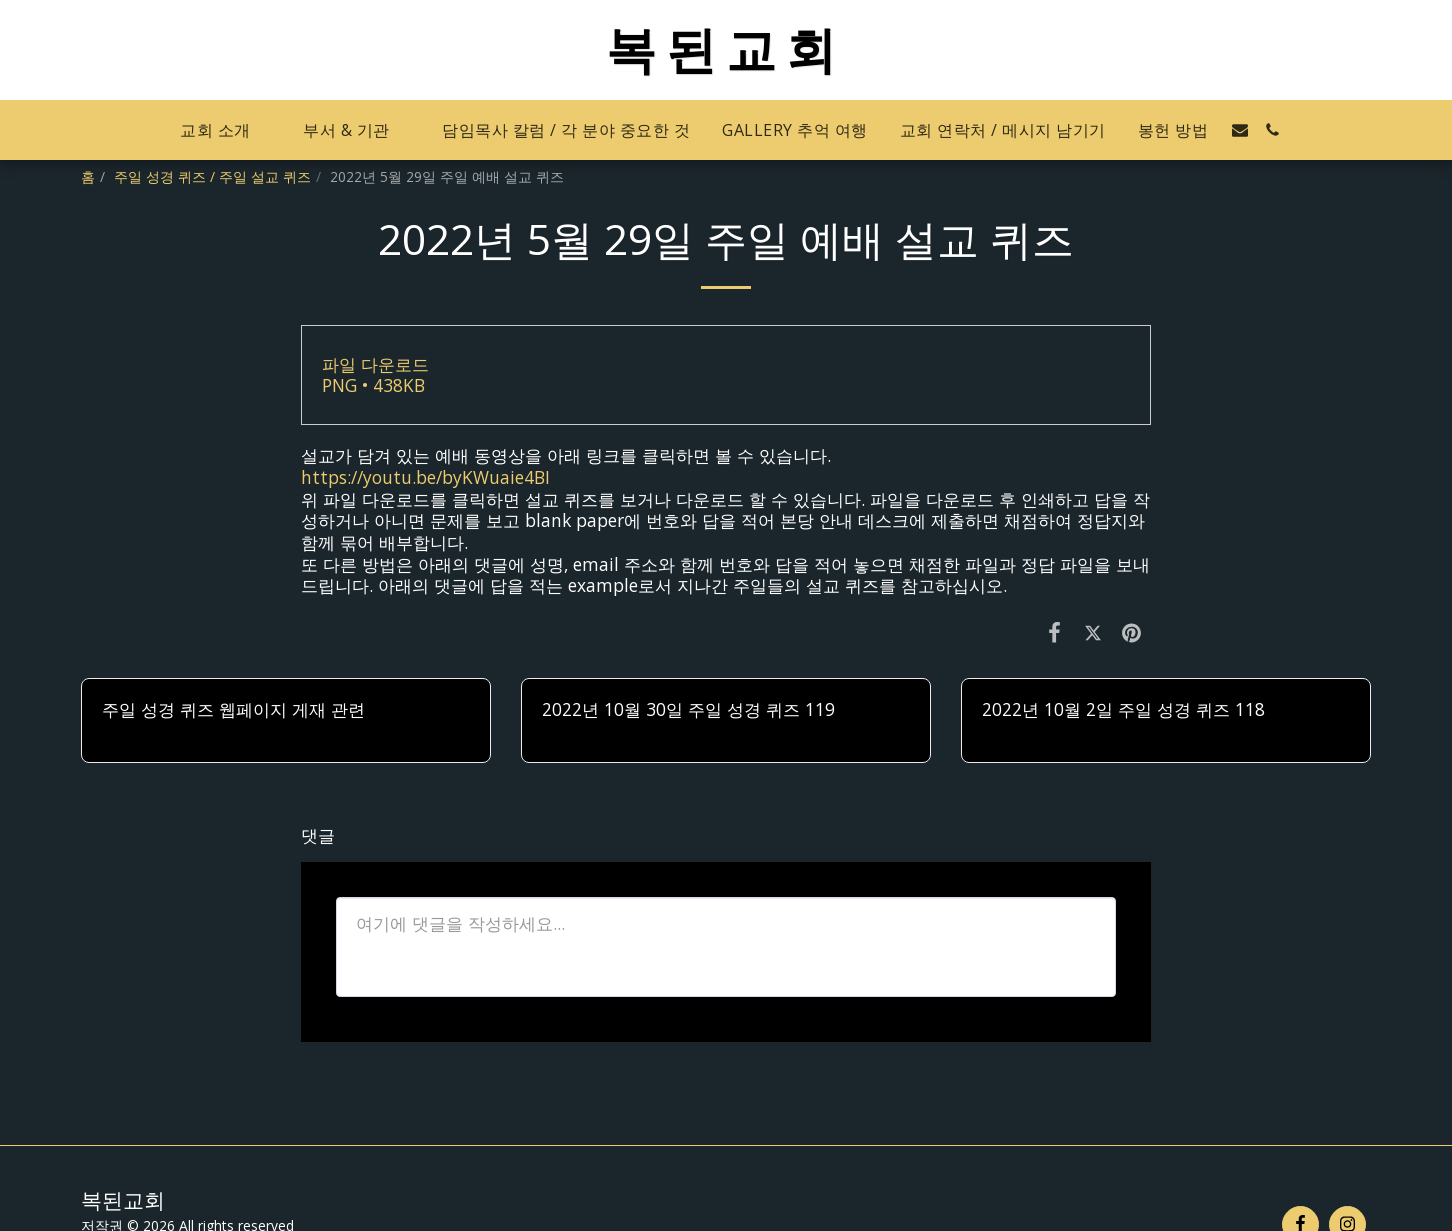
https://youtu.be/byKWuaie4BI (425, 477)
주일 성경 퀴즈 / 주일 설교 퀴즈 (212, 176)
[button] (225, 130)
